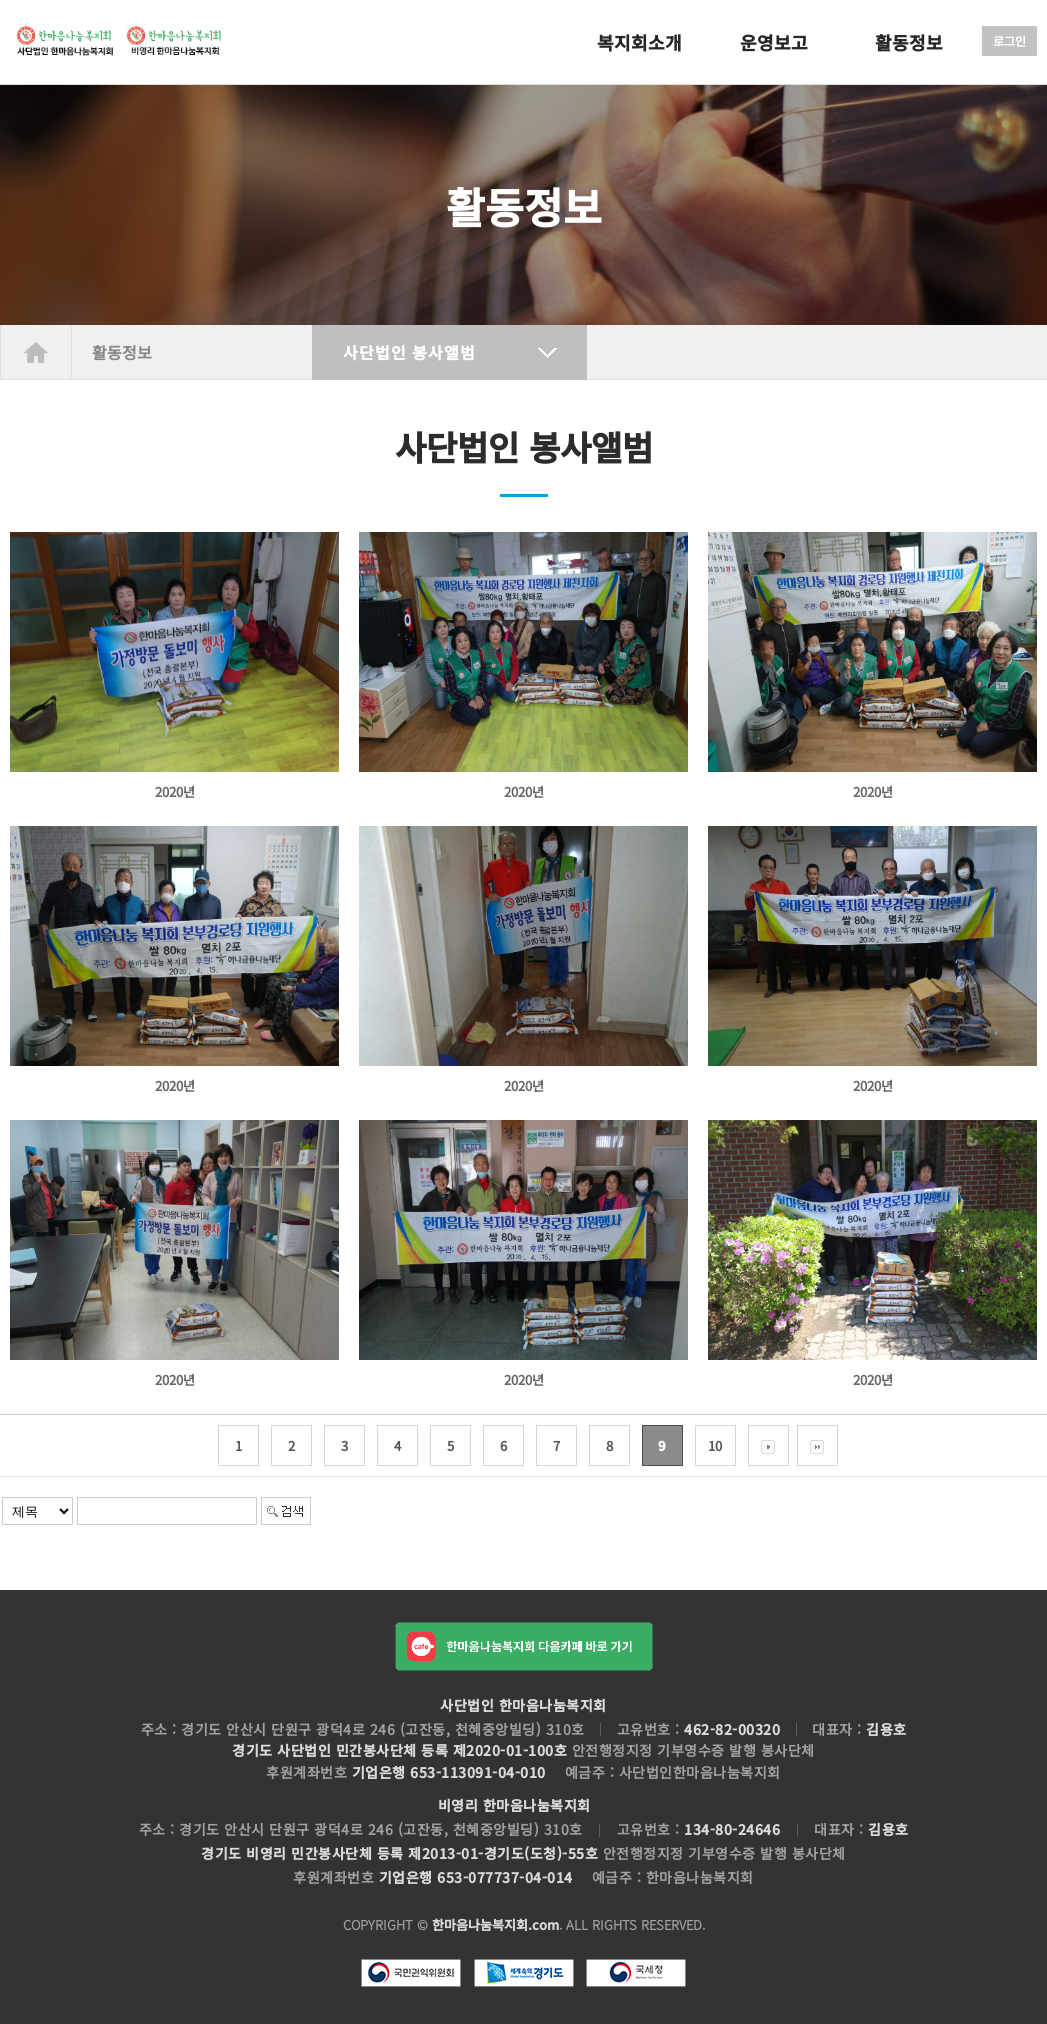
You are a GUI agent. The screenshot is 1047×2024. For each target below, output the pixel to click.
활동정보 (909, 42)
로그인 (1009, 40)
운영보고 (774, 42)
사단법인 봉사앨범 (409, 352)
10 (715, 1445)
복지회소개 (639, 42)
